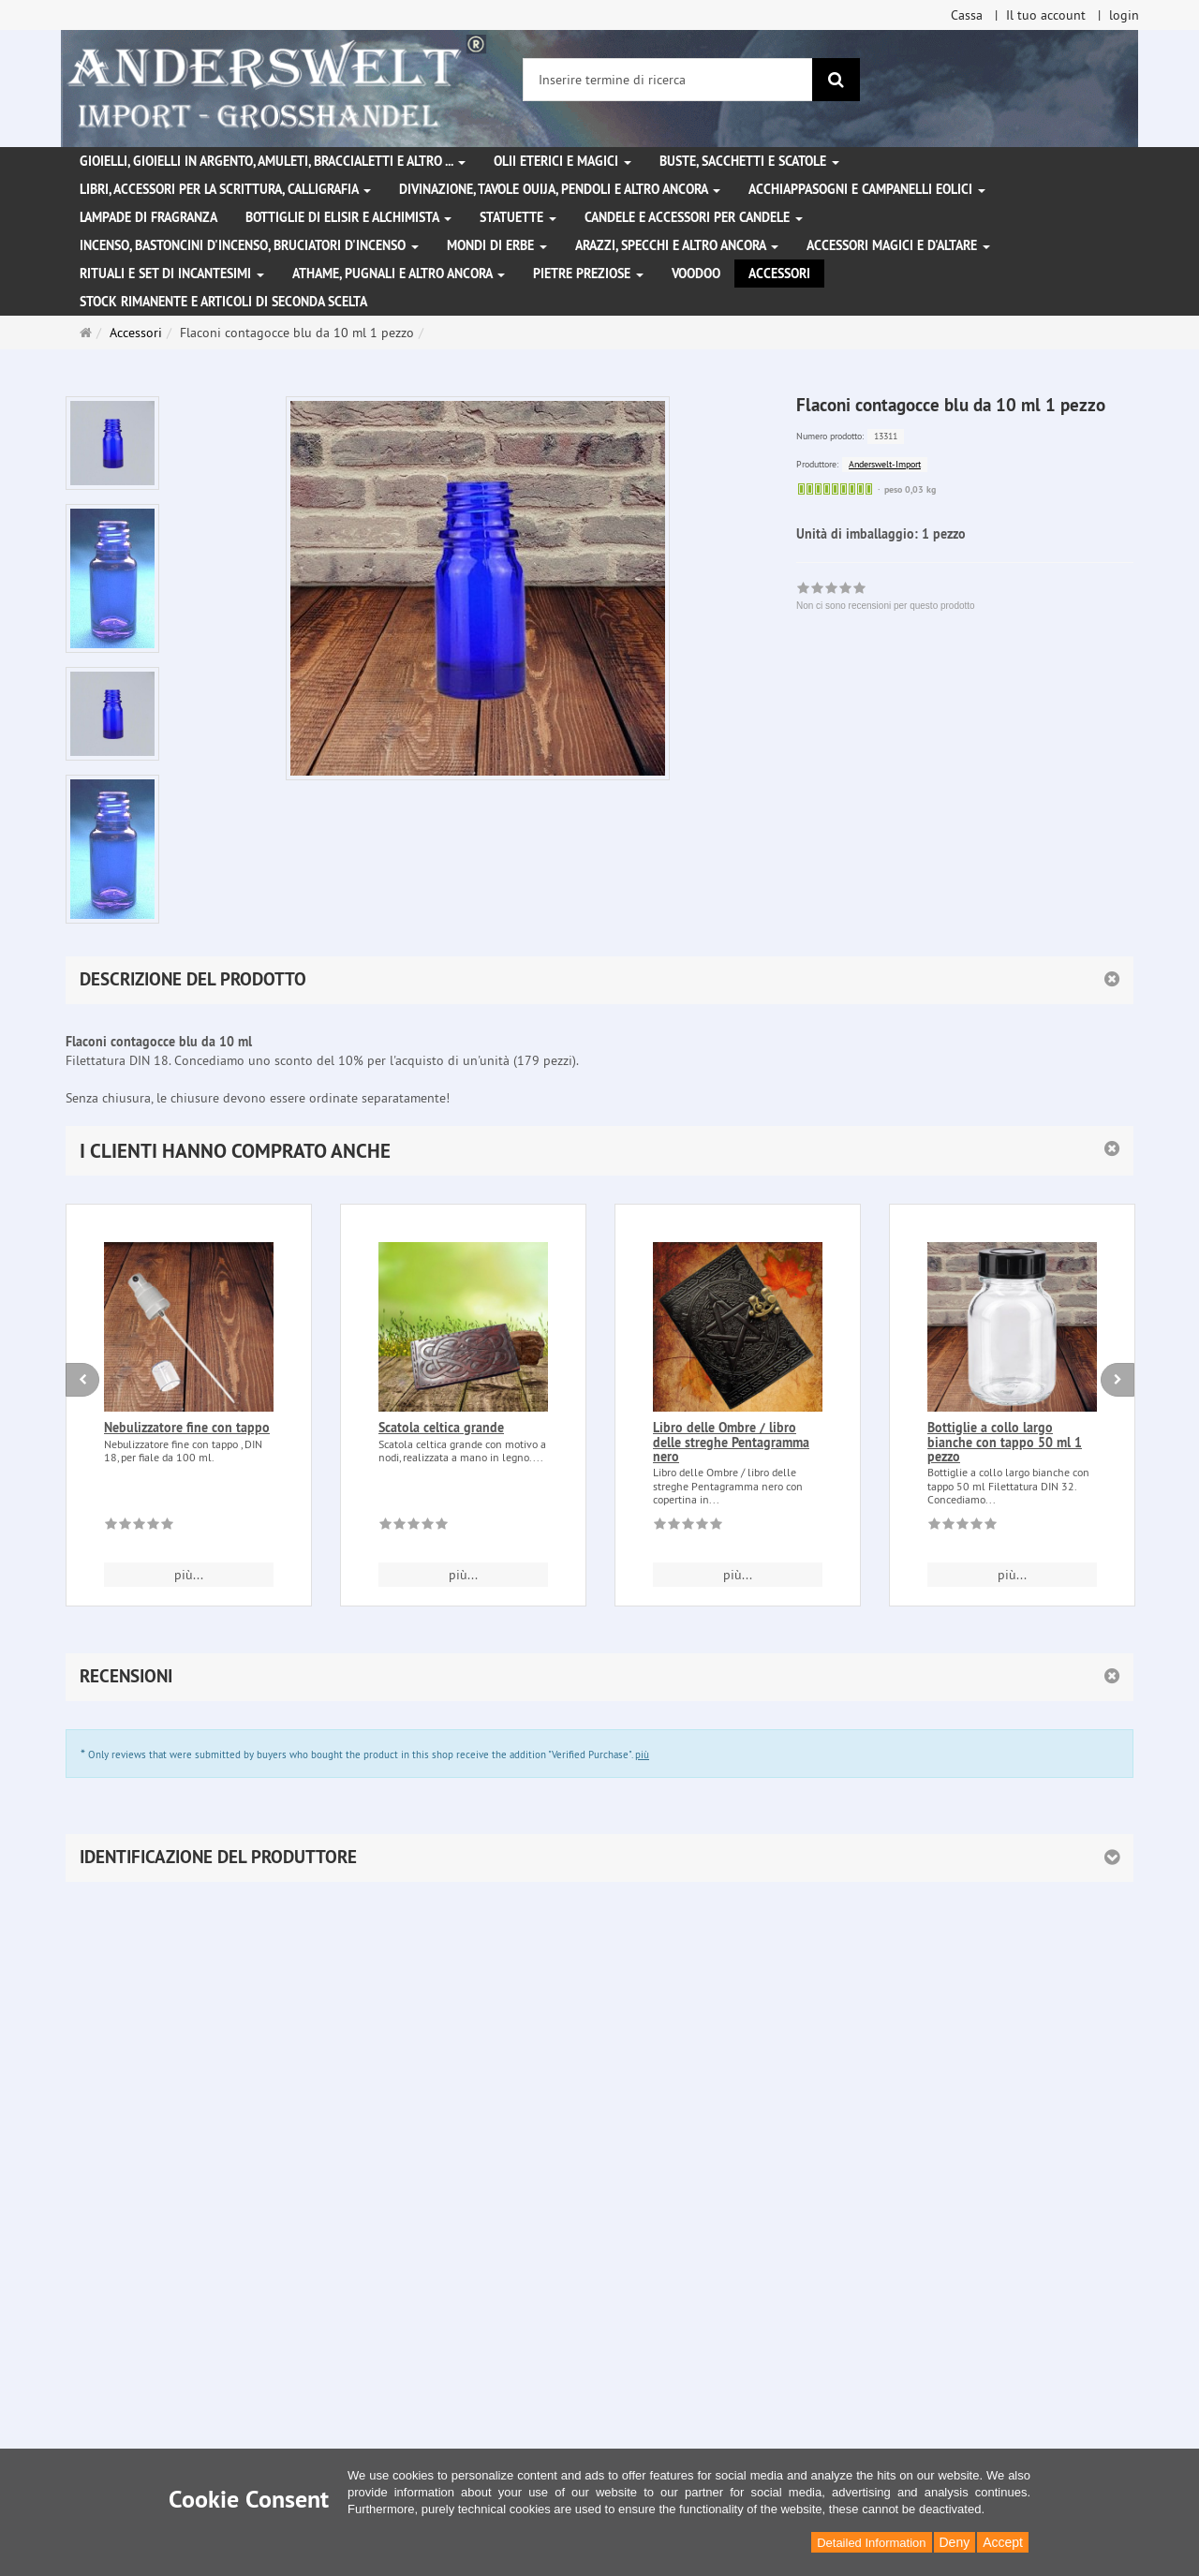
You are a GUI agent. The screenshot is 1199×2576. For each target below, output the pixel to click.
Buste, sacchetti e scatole (749, 161)
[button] (599, 1151)
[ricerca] (836, 79)
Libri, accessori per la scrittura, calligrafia (225, 189)
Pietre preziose (588, 273)
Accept (1003, 2542)
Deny (955, 2542)
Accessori (779, 273)
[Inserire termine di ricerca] (668, 79)
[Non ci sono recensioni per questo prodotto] (139, 1526)
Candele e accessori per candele (694, 217)
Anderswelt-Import (885, 464)
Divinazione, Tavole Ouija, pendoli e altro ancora (559, 189)
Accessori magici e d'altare (898, 245)
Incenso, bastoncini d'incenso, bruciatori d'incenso (249, 245)
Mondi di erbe (497, 245)
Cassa (967, 15)
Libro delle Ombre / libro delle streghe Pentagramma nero (731, 1442)
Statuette (518, 217)
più (642, 1754)
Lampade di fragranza (148, 217)
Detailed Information (871, 2543)
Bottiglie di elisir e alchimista (348, 217)
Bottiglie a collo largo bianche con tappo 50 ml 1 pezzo (1004, 1442)
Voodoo (696, 273)
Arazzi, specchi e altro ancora (676, 245)
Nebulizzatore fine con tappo (187, 1427)
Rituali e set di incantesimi (172, 273)
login (1124, 15)
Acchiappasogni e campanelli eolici (866, 189)
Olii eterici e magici (562, 161)
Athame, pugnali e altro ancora (398, 273)
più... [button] (188, 1574)
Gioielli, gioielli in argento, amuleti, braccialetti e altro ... (273, 161)
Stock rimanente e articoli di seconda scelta (223, 301)
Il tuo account (1046, 15)
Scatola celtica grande (441, 1427)
